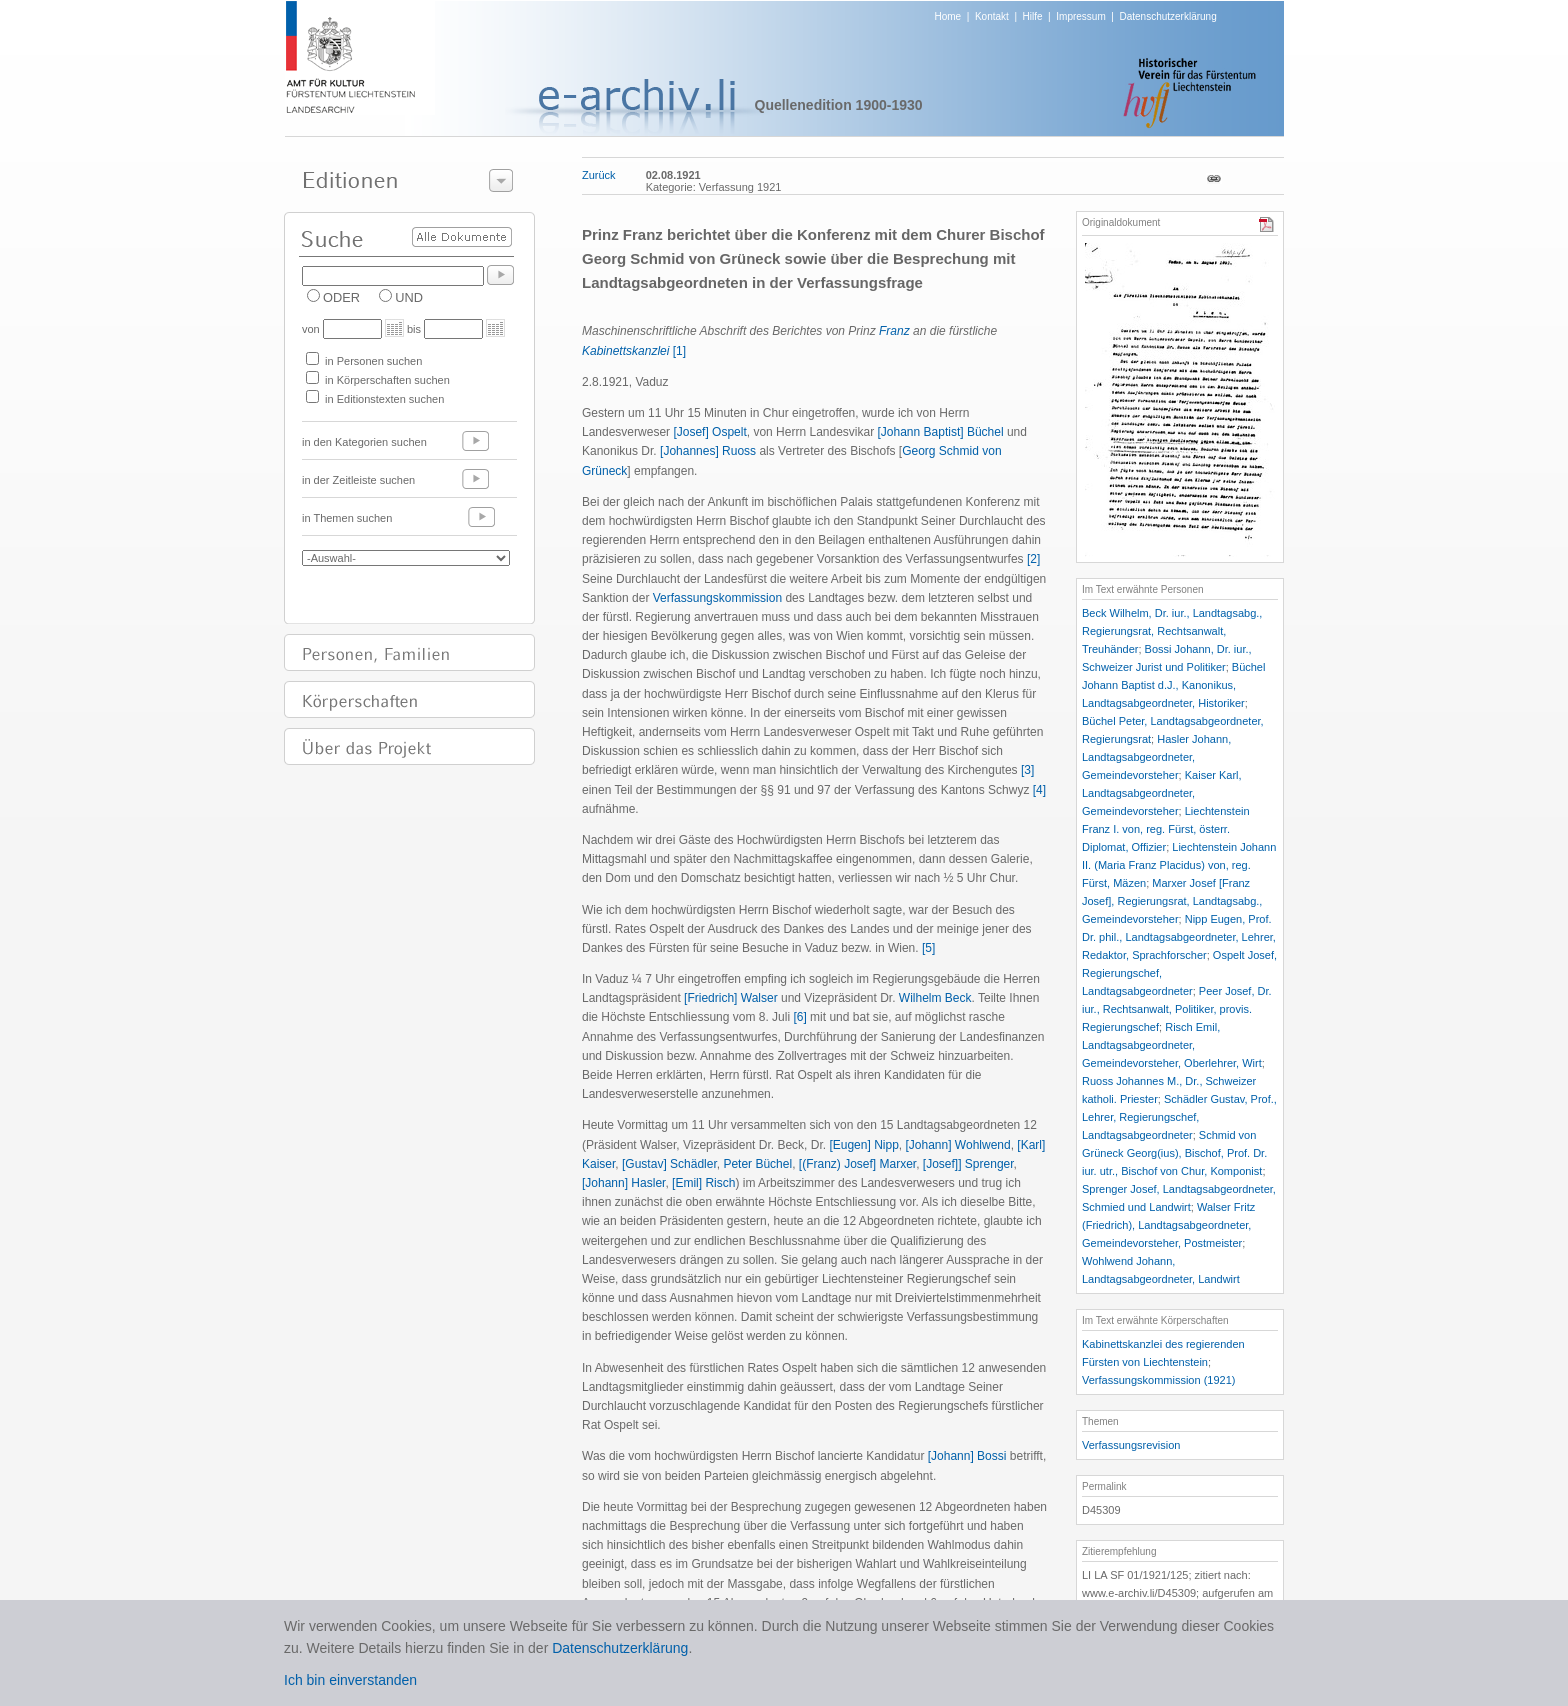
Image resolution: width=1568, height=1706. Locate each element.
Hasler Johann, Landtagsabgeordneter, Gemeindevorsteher (1156, 757)
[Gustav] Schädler (669, 1164)
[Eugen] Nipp (863, 1145)
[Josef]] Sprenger (968, 1164)
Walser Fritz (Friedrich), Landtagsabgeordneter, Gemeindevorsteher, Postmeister (1168, 1225)
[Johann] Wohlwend (958, 1145)
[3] (1027, 770)
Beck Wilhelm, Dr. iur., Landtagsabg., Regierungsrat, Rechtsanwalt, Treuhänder (1172, 631)
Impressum (1080, 16)
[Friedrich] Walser (731, 998)
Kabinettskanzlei (625, 351)
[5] (928, 948)
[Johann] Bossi (967, 1456)
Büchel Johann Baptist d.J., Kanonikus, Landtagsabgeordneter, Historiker (1173, 685)
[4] (1039, 790)
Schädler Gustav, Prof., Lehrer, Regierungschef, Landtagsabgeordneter (1179, 1117)
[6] (799, 1017)
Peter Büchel (757, 1164)
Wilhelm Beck (935, 998)
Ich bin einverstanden (350, 1680)
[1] (679, 351)
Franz (894, 331)
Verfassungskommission (717, 598)
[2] (1033, 559)
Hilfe (1033, 16)
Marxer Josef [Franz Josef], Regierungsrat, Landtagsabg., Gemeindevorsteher (1172, 901)
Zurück (599, 175)
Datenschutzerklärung (1167, 16)
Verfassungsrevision (1131, 1445)
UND (409, 297)
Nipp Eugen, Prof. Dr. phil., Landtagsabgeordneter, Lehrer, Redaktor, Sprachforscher (1179, 937)
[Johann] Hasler (623, 1183)
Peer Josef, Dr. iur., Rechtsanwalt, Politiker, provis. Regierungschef (1177, 1009)
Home (948, 16)
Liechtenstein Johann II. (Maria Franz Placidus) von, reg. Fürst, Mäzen (1179, 865)
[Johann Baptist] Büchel (941, 432)
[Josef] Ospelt (709, 432)
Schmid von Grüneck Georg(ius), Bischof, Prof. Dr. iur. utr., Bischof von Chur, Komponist (1174, 1153)
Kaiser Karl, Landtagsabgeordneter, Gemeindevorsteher (1162, 793)
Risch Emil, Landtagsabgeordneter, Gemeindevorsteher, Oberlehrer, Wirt (1172, 1045)
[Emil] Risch (703, 1183)
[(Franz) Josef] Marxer (857, 1164)
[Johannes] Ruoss (708, 451)
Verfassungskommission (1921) (1158, 1380)
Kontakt (992, 16)
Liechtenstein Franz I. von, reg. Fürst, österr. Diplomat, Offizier (1166, 829)
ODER (341, 297)
